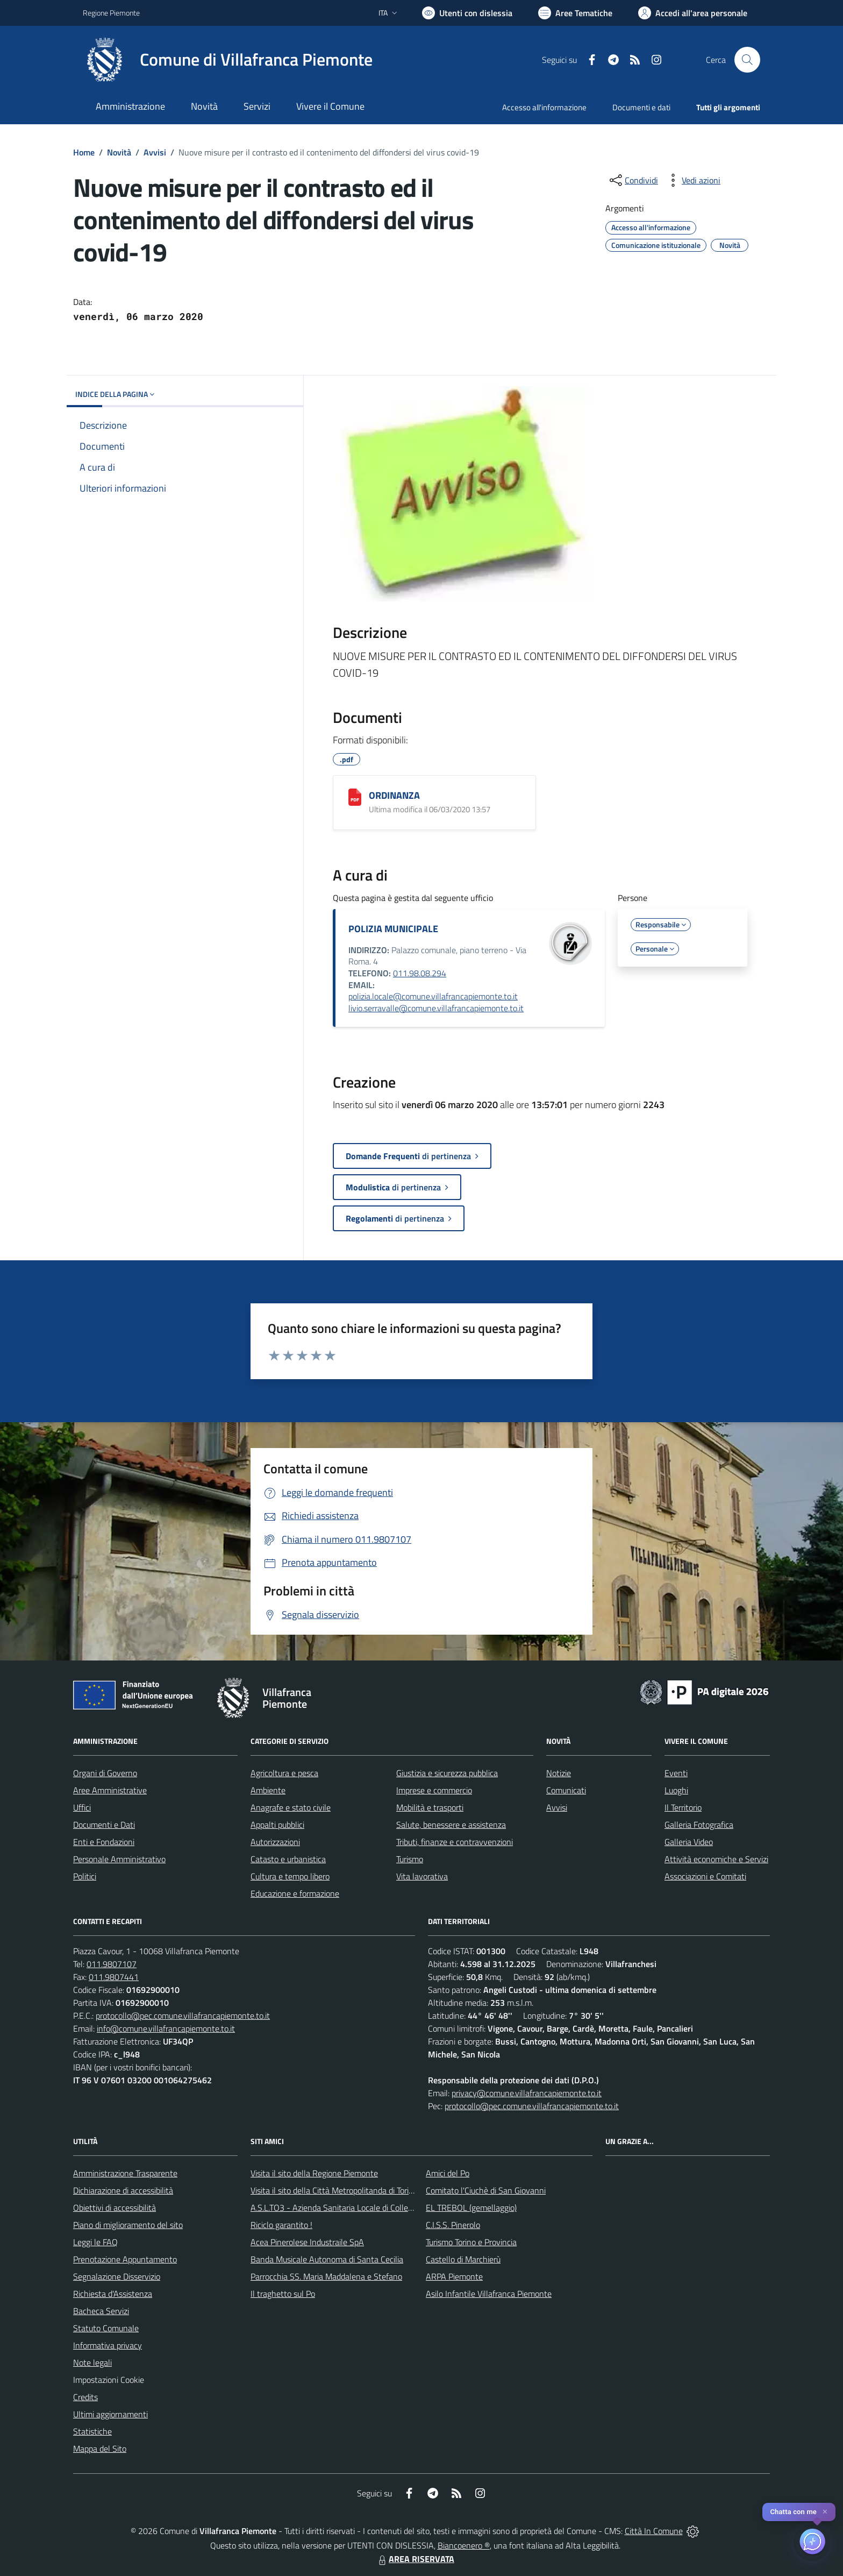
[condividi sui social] (632, 180)
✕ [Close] (825, 2511)
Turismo (409, 1859)
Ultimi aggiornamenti (110, 2414)
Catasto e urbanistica (288, 1859)
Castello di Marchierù (463, 2259)
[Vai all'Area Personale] (692, 13)
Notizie (558, 1772)
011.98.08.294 (419, 973)
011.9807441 (114, 1976)
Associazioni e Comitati (705, 1876)
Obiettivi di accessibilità (114, 2207)
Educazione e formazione (295, 1893)
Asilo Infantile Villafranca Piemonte (489, 2293)
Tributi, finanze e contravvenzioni (454, 1841)
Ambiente (268, 1790)
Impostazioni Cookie (108, 2379)
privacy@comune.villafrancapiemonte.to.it (527, 2093)
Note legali (92, 2362)
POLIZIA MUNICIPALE (393, 928)
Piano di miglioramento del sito (128, 2224)
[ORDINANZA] (354, 797)
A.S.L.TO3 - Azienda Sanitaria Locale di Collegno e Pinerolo (355, 2207)
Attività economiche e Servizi (716, 1859)
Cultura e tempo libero (290, 1876)
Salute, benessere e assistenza (451, 1824)
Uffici (82, 1807)
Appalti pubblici (277, 1824)
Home (84, 152)
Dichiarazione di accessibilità (123, 2190)
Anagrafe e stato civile (291, 1807)
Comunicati (566, 1790)
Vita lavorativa (422, 1876)
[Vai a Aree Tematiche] (575, 13)
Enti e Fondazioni (103, 1841)
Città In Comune (654, 2530)
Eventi (676, 1772)
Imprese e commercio (434, 1790)
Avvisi (155, 152)
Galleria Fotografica (699, 1824)
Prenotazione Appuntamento (125, 2259)
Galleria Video (689, 1841)
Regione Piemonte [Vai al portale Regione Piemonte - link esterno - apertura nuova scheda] (111, 12)
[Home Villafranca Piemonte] (228, 60)
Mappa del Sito (99, 2448)
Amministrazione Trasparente (125, 2173)
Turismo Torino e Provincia (471, 2242)
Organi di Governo (105, 1772)
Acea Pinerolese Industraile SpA (307, 2242)
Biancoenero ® (464, 2545)
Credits (85, 2396)
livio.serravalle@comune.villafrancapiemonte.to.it (436, 1008)
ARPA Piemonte (454, 2276)
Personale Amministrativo (119, 1859)
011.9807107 (112, 1963)
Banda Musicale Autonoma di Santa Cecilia (327, 2259)
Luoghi (676, 1790)
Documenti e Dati (104, 1824)
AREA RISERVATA (415, 2558)
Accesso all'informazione (544, 107)
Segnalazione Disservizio (116, 2276)
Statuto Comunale (106, 2328)
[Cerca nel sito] (747, 60)
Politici (84, 1876)
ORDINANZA (394, 795)
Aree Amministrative (110, 1790)
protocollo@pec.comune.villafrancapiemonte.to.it (183, 2015)
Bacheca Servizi (101, 2310)
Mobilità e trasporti (429, 1807)
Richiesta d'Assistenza (112, 2293)
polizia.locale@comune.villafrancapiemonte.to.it (433, 996)
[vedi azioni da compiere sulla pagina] (692, 180)
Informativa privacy (107, 2345)
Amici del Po (447, 2173)
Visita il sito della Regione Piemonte (314, 2173)
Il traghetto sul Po (283, 2293)
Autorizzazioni (275, 1841)
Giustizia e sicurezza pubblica (447, 1772)
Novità (119, 152)
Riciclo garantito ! (281, 2224)
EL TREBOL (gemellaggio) (471, 2207)
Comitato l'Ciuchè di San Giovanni (486, 2190)
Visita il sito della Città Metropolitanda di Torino (334, 2190)
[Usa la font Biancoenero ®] (467, 13)
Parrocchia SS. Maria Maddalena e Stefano (326, 2276)
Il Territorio (683, 1807)
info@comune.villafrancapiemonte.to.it (166, 2028)
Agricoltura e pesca (284, 1772)
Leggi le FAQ (95, 2242)
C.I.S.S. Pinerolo (453, 2224)
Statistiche (92, 2431)
